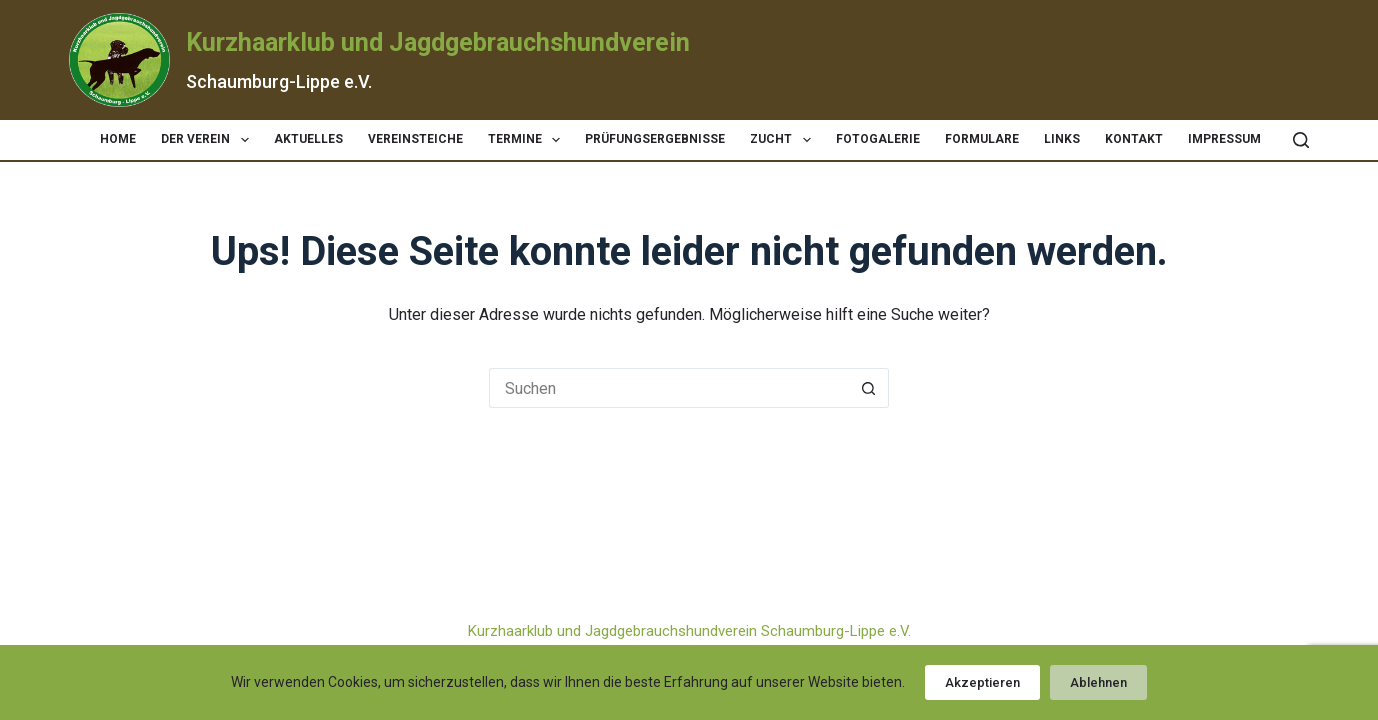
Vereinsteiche (415, 139)
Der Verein (208, 140)
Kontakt (1134, 139)
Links (1062, 139)
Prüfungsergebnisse (655, 139)
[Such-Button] (869, 388)
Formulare (982, 139)
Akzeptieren (982, 682)
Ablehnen (1098, 682)
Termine (528, 140)
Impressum (1224, 139)
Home (118, 139)
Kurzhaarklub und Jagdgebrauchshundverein (438, 42)
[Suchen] (1301, 140)
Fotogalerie (878, 139)
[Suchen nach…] (669, 388)
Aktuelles (308, 139)
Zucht (784, 140)
